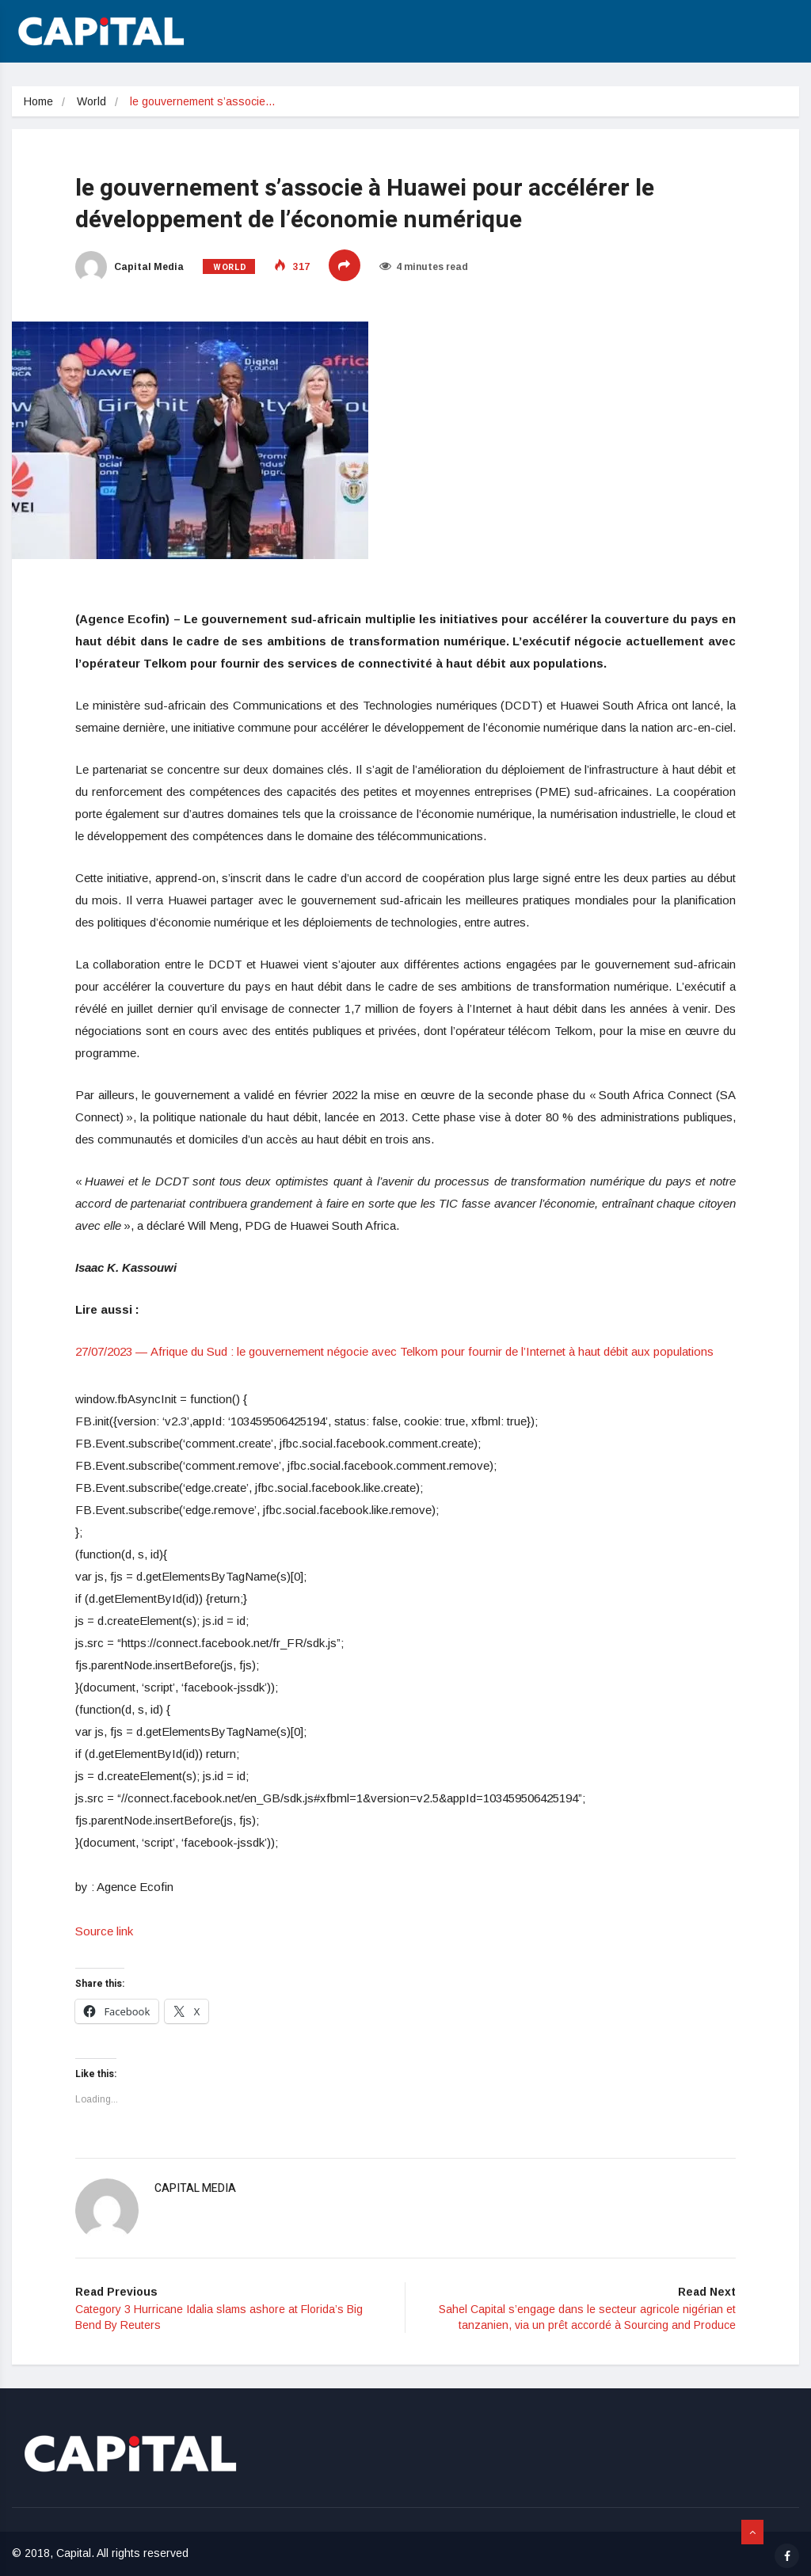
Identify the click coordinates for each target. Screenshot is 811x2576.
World (91, 101)
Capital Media (129, 266)
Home (38, 101)
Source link (104, 1931)
